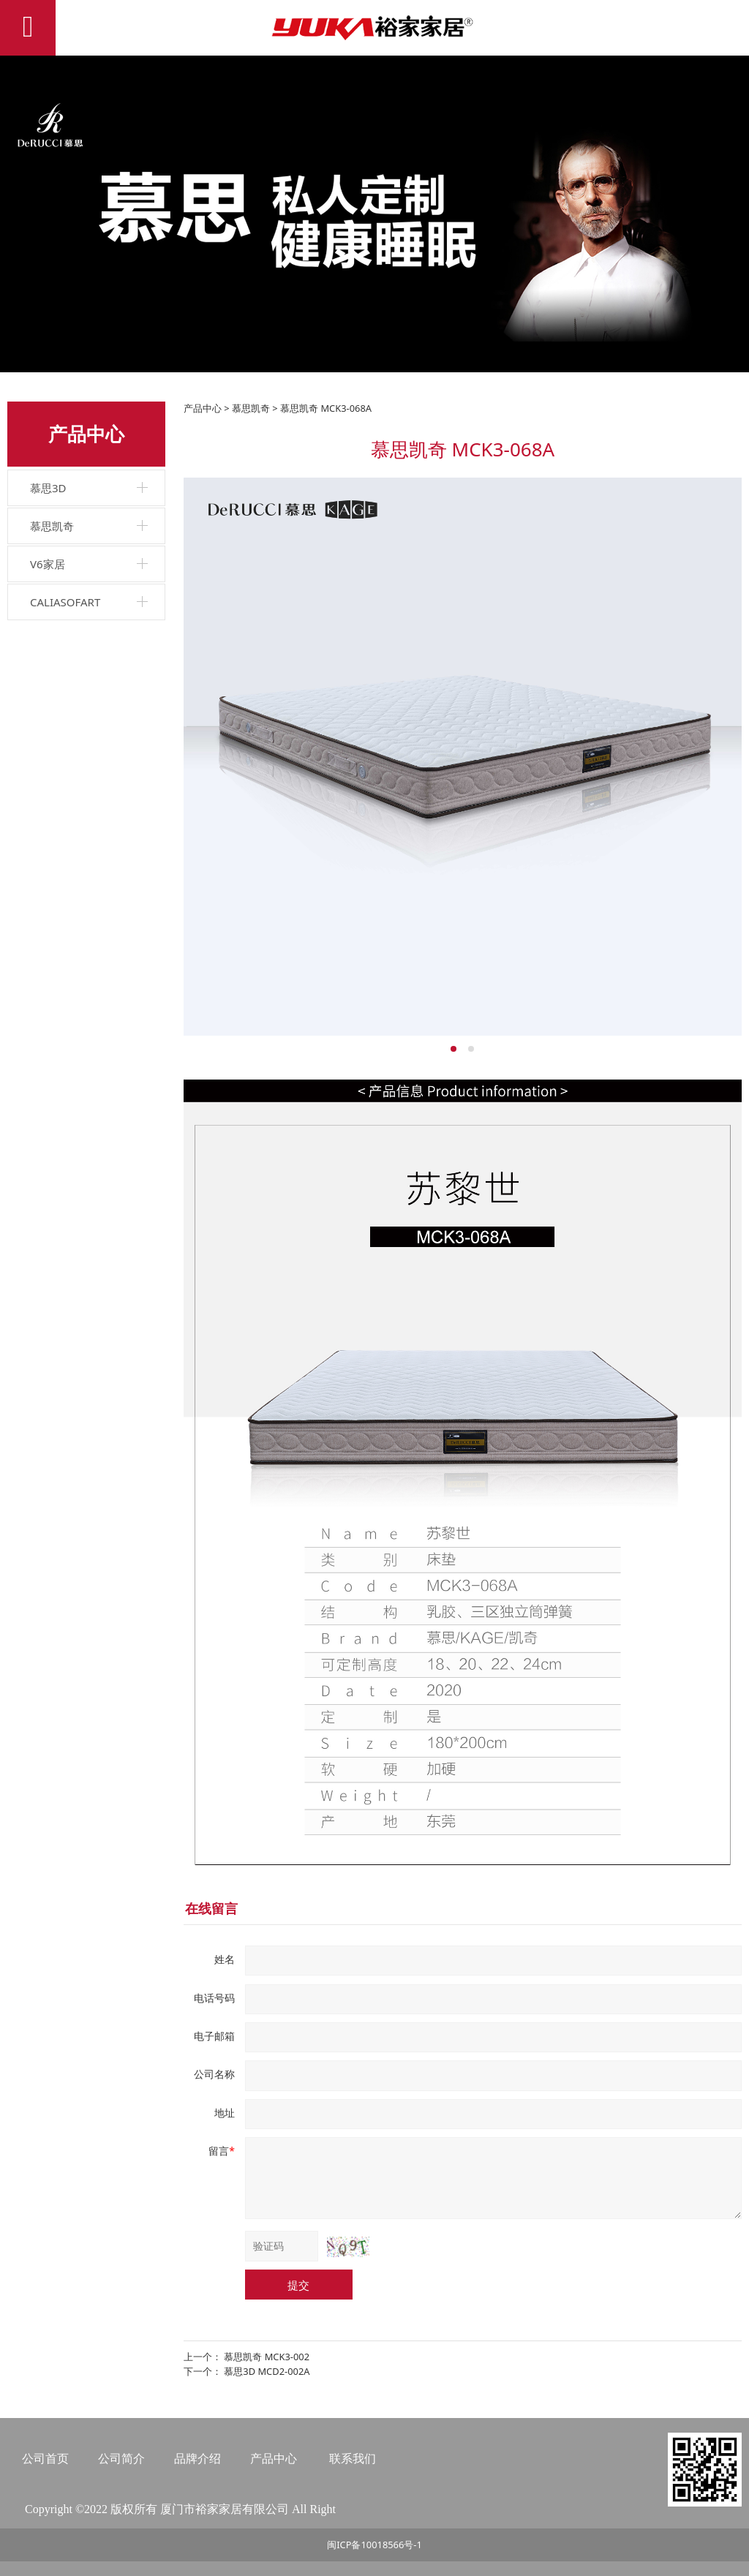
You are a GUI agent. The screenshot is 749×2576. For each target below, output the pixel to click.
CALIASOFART (65, 602)
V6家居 (47, 564)
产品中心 (203, 408)
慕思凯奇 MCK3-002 (266, 2356)
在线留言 (211, 1908)
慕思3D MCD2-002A (266, 2371)
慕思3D (48, 488)
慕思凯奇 (52, 526)
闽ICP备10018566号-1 (374, 2544)
